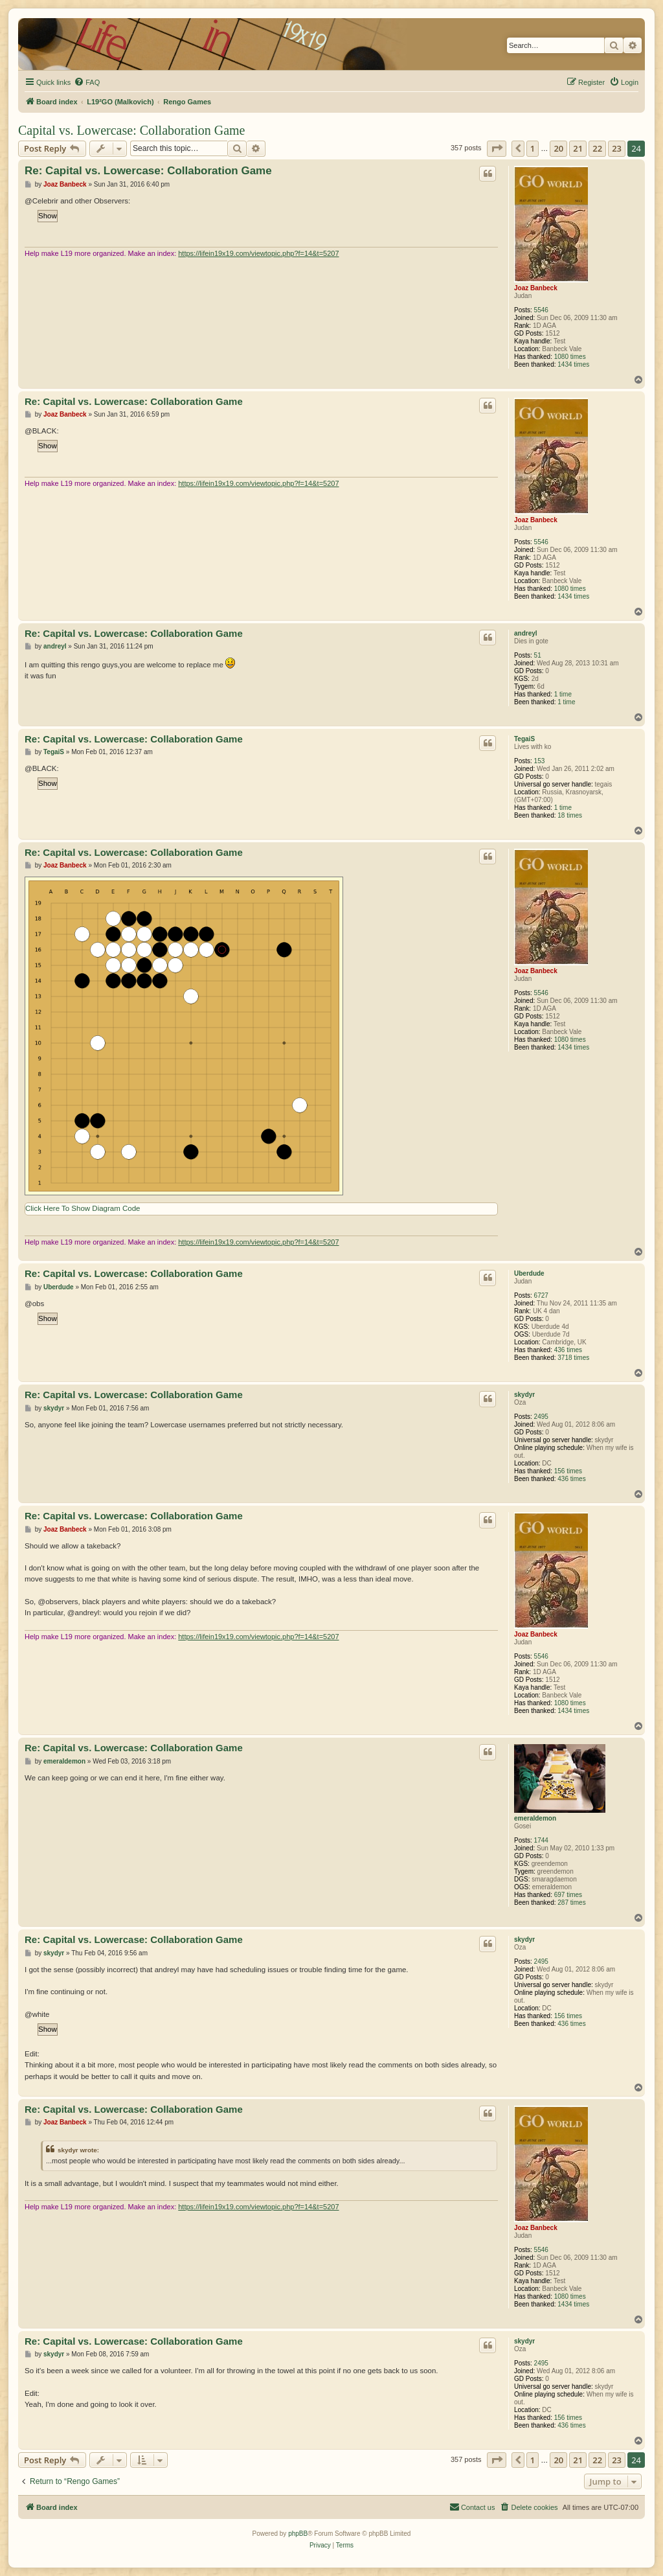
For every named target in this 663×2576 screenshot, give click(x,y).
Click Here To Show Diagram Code (82, 1208)
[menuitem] (87, 82)
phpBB (298, 2533)
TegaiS (524, 738)
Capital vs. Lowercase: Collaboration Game (131, 130)
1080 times (570, 356)
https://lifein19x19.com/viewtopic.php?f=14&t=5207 (258, 253)
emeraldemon (535, 1818)
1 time (563, 694)
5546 (541, 310)
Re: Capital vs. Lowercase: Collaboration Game (148, 171)
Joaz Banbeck (535, 288)
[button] (496, 148)
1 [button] (532, 148)
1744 (541, 1840)
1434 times (573, 364)
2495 (541, 1416)
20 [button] (558, 148)
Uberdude (529, 1273)
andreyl (525, 633)
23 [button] (617, 148)
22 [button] (597, 148)
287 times (571, 1902)
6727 (541, 1295)
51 (537, 655)
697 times (568, 1894)
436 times (568, 1349)
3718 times (573, 1357)
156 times (568, 1471)
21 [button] (578, 148)
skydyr (524, 1394)
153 (539, 761)
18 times (569, 815)
